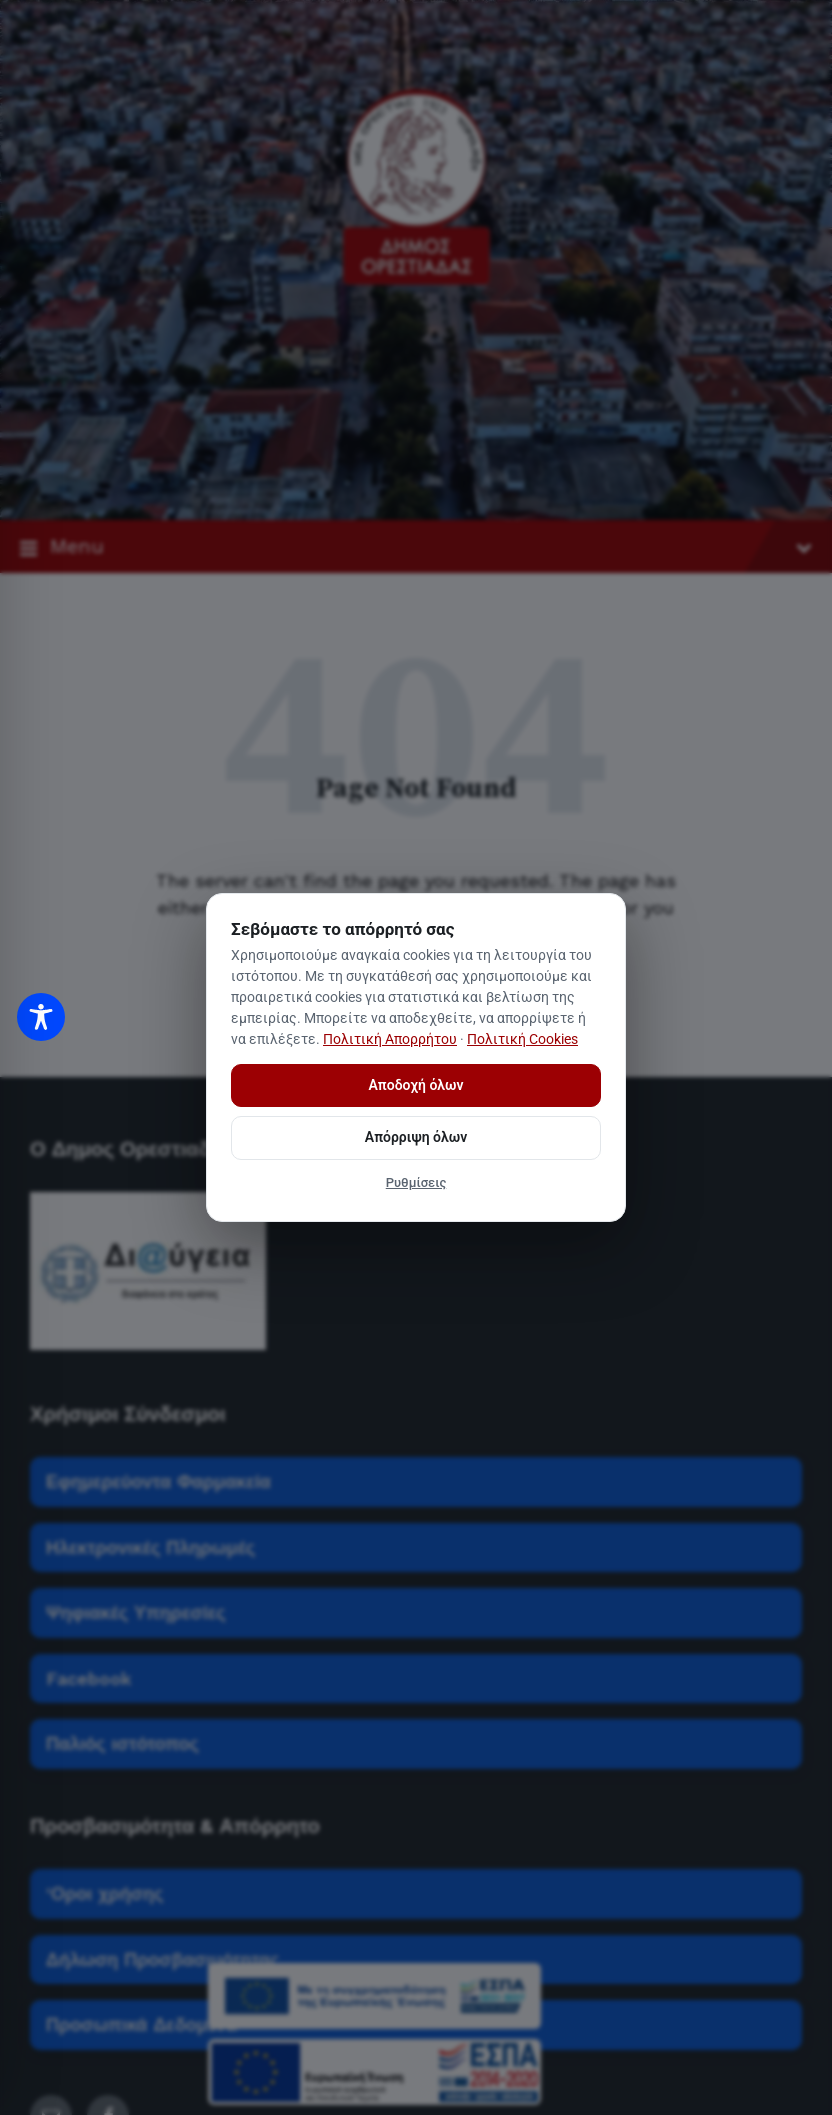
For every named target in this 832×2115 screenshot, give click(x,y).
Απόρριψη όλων (416, 1137)
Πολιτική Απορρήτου (390, 1039)
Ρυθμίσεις (416, 1182)
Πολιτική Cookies (522, 1039)
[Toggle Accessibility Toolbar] (41, 1017)
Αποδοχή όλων (416, 1085)
